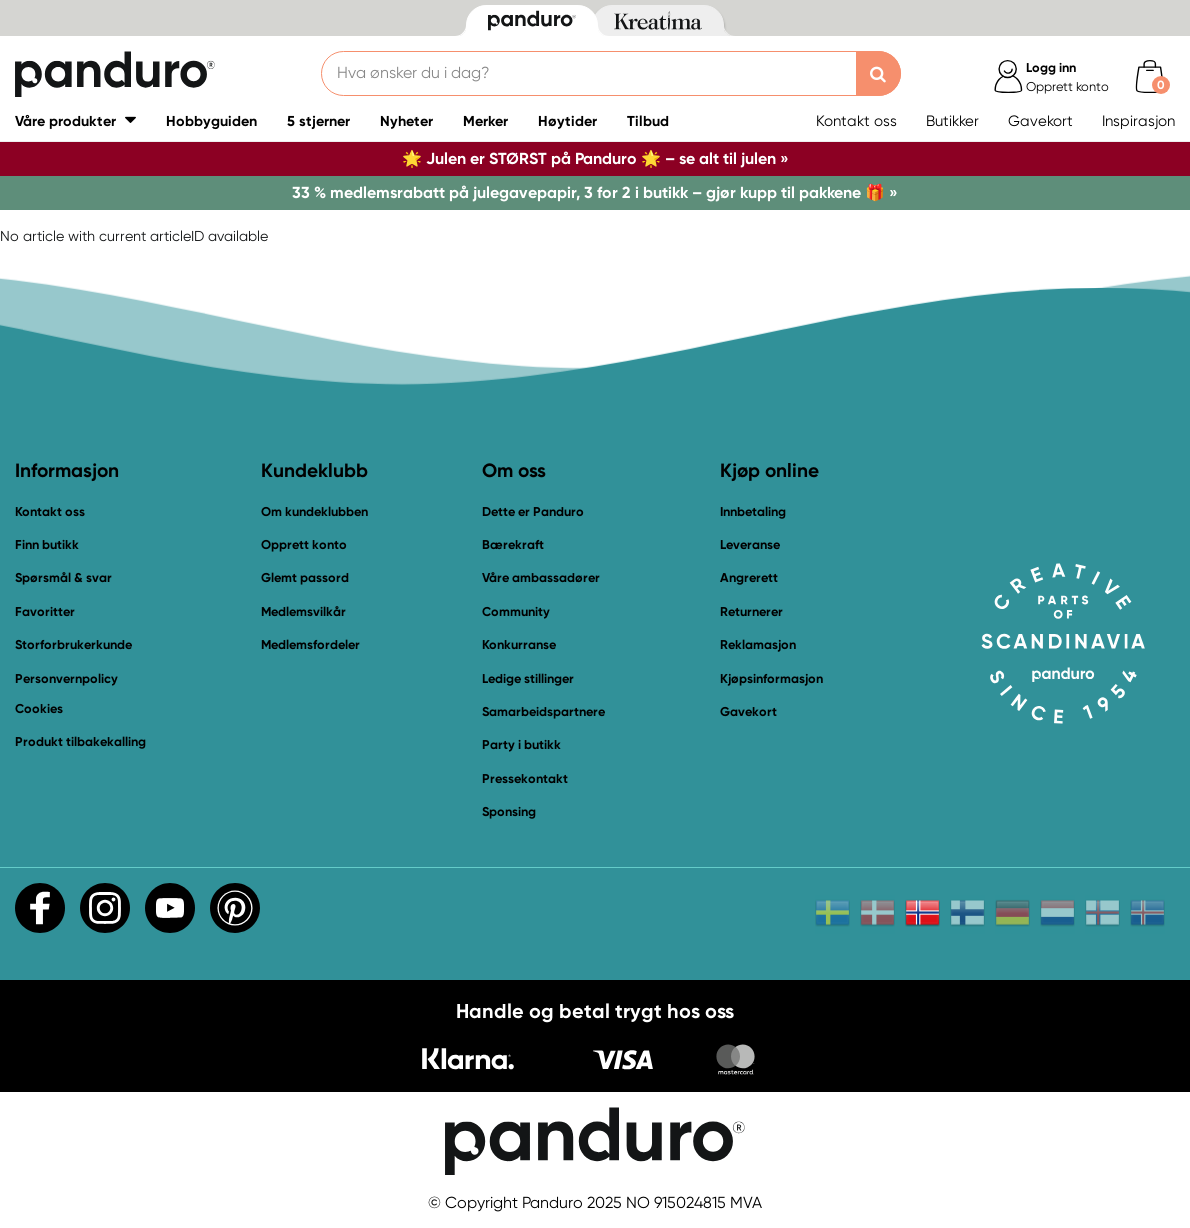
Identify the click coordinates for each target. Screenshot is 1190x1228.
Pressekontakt (525, 778)
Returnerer (751, 611)
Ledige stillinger (528, 678)
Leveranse (750, 544)
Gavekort (1040, 121)
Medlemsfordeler (310, 644)
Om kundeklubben (314, 511)
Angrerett (749, 577)
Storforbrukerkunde (73, 644)
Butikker (952, 121)
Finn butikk (47, 544)
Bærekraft (513, 544)
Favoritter (45, 611)
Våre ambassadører (541, 577)
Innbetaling (753, 511)
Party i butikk (521, 744)
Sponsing (509, 811)
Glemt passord (305, 577)
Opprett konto (304, 544)
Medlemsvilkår (303, 611)
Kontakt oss (856, 121)
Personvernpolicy (66, 678)
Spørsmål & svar (63, 577)
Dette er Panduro (533, 511)
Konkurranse (519, 644)
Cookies (39, 709)
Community (516, 611)
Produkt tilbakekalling (80, 741)
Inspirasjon (1138, 121)
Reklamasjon (758, 644)
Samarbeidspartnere (543, 711)
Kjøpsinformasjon (771, 678)
